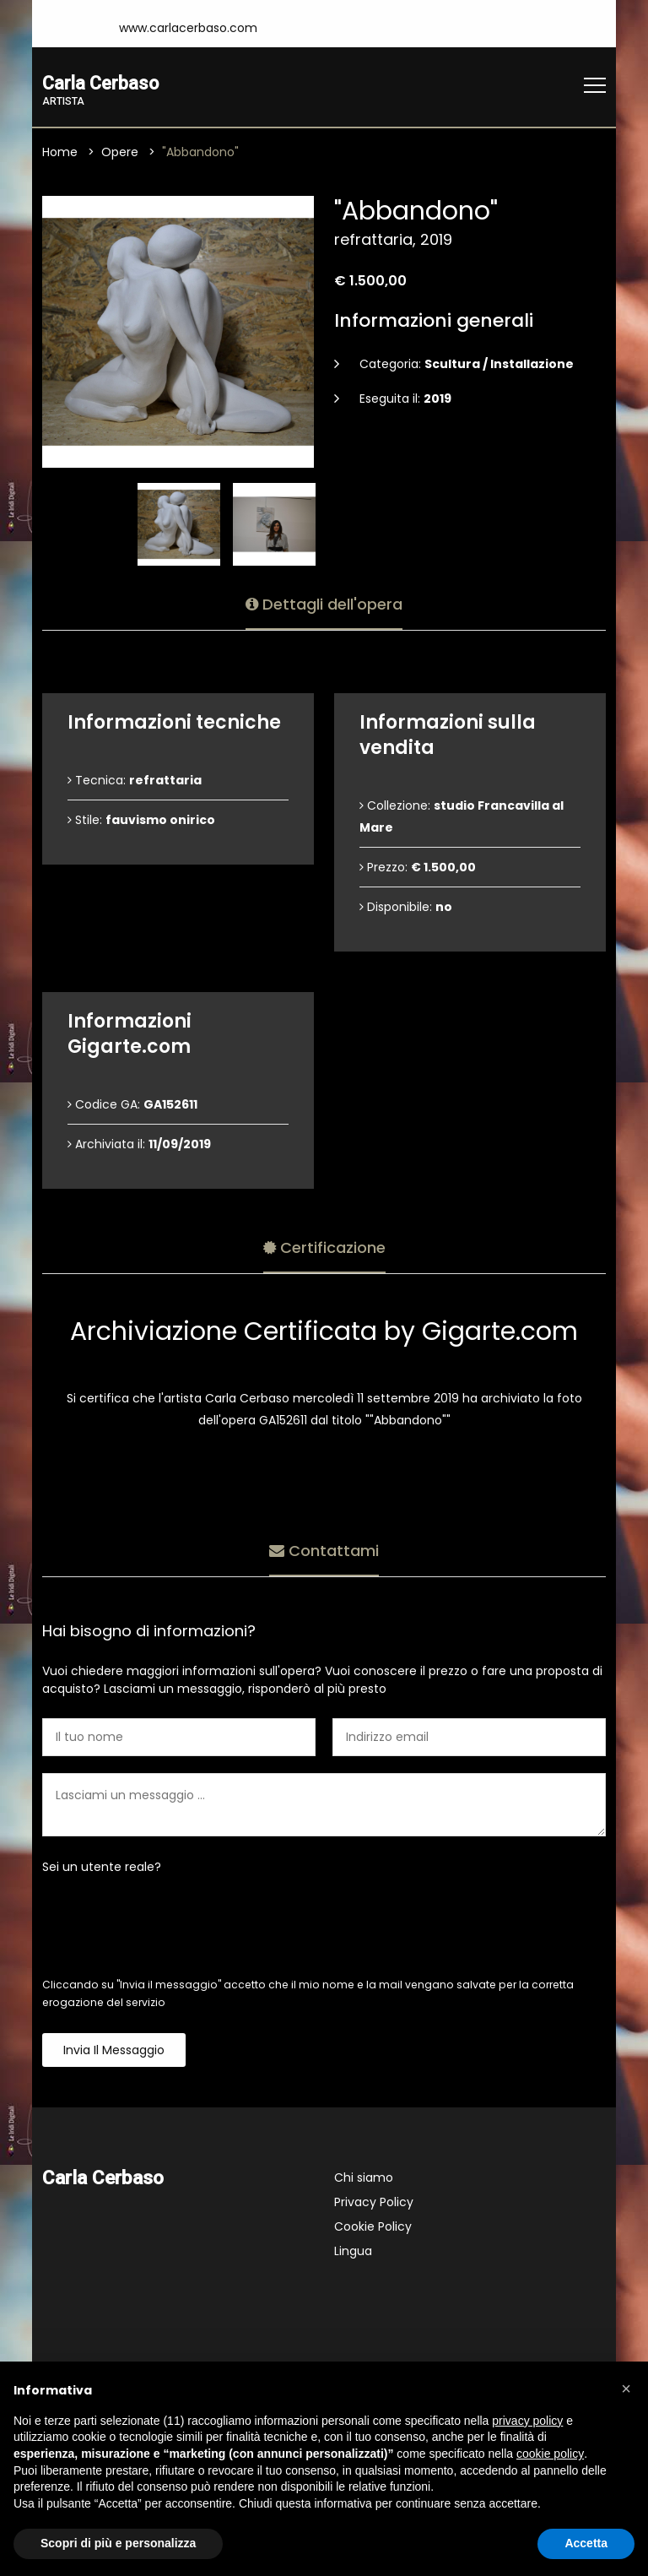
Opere (119, 153)
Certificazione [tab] (324, 1245)
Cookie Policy (373, 2227)
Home (60, 153)
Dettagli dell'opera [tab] (324, 602)
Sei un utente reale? (101, 1867)
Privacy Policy (373, 2202)
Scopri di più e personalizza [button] (118, 2543)
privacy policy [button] (527, 2420)
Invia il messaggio (114, 2050)
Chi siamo (363, 2178)
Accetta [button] (586, 2543)
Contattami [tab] (324, 1548)
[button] (626, 2388)
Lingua (353, 2251)
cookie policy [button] (550, 2453)
